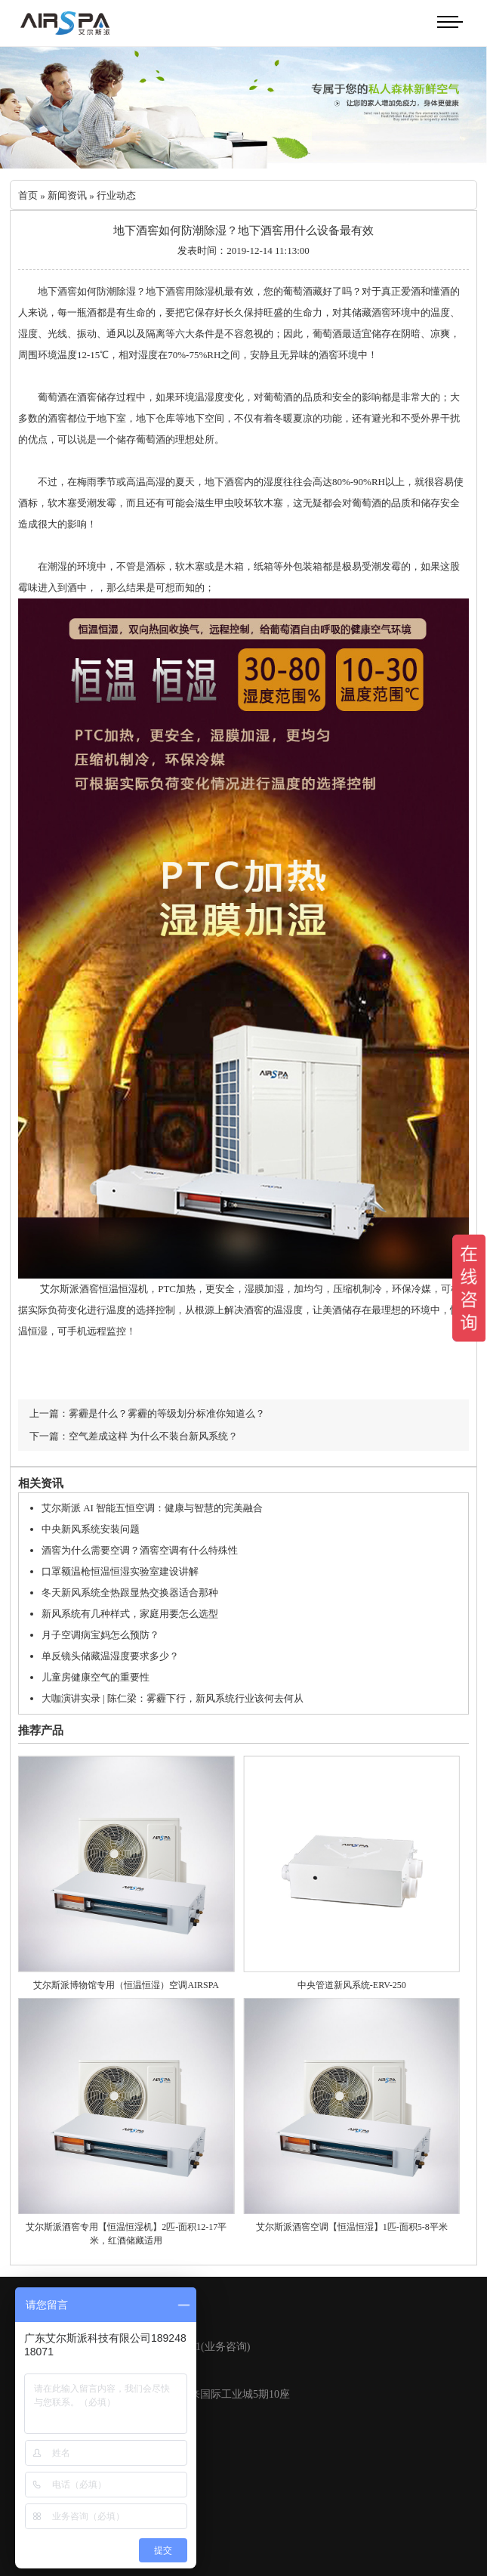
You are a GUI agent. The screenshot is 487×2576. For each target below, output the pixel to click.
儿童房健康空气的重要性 (95, 1677)
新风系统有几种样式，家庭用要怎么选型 (130, 1613)
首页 (28, 195)
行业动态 (116, 195)
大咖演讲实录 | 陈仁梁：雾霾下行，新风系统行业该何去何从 (173, 1698)
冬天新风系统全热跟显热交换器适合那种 (130, 1592)
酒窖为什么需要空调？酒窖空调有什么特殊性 (140, 1550)
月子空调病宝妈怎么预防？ (100, 1635)
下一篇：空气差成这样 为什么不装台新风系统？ (133, 1436)
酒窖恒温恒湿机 (113, 1288)
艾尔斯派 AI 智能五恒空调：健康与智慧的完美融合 (152, 1508)
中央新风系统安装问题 (91, 1529)
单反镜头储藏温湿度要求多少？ (110, 1656)
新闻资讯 (67, 195)
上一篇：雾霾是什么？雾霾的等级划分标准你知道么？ (147, 1413)
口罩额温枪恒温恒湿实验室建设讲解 (120, 1571)
